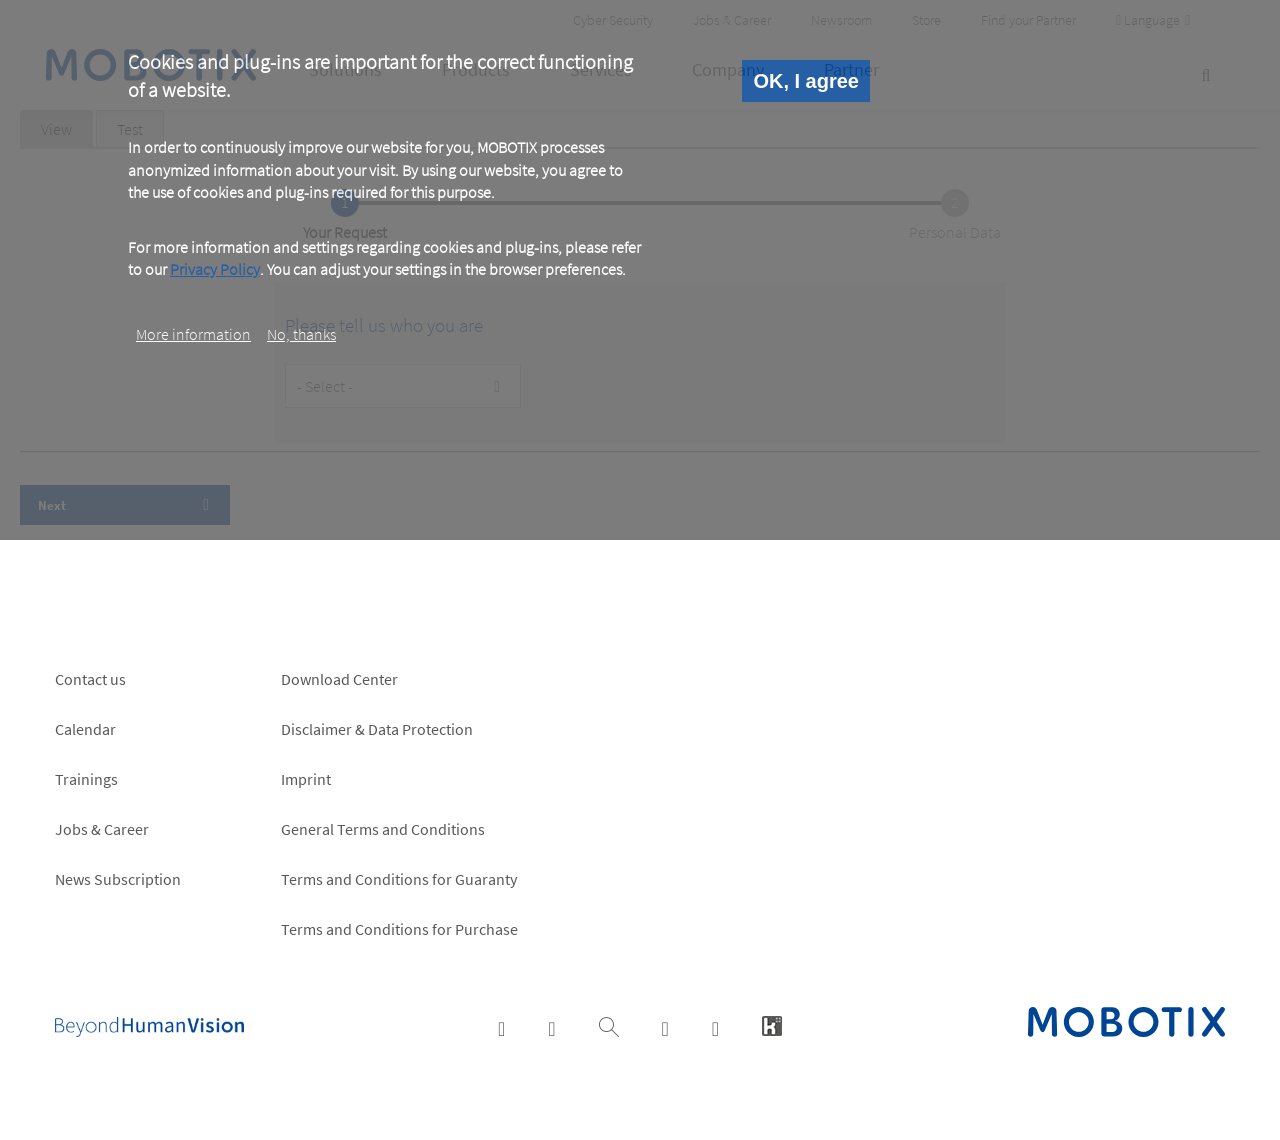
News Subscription (118, 879)
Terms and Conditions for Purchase (399, 929)
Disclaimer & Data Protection (377, 729)
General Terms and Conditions (383, 829)
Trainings (86, 779)
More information (193, 334)
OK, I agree (806, 81)
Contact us (90, 679)
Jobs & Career (102, 829)
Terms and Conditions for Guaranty (399, 879)
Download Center (339, 679)
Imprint (306, 779)
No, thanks (301, 334)
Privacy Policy (215, 269)
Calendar (85, 729)
